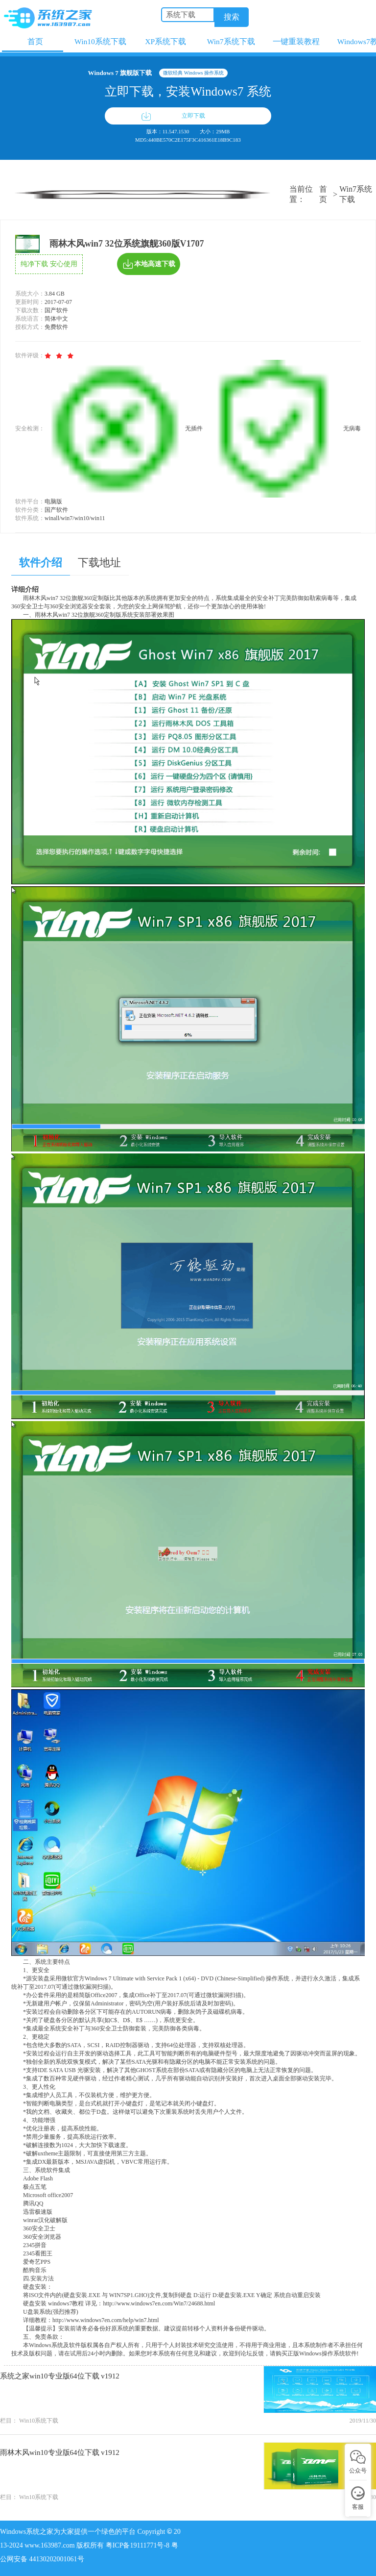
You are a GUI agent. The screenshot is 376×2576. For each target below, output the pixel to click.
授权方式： (30, 327)
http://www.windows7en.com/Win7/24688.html (159, 2303)
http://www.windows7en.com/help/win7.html (105, 2320)
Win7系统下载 (355, 194)
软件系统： (30, 518)
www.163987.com (49, 2545)
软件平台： (30, 501)
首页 (323, 194)
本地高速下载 (148, 264)
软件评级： (30, 355)
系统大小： (30, 293)
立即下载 (193, 115)
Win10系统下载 (38, 2420)
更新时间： (30, 302)
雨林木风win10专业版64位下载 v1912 (59, 2452)
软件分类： (30, 509)
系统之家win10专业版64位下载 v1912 (59, 2376)
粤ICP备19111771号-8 (138, 2545)
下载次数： (30, 310)
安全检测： (30, 428)
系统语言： (30, 318)
